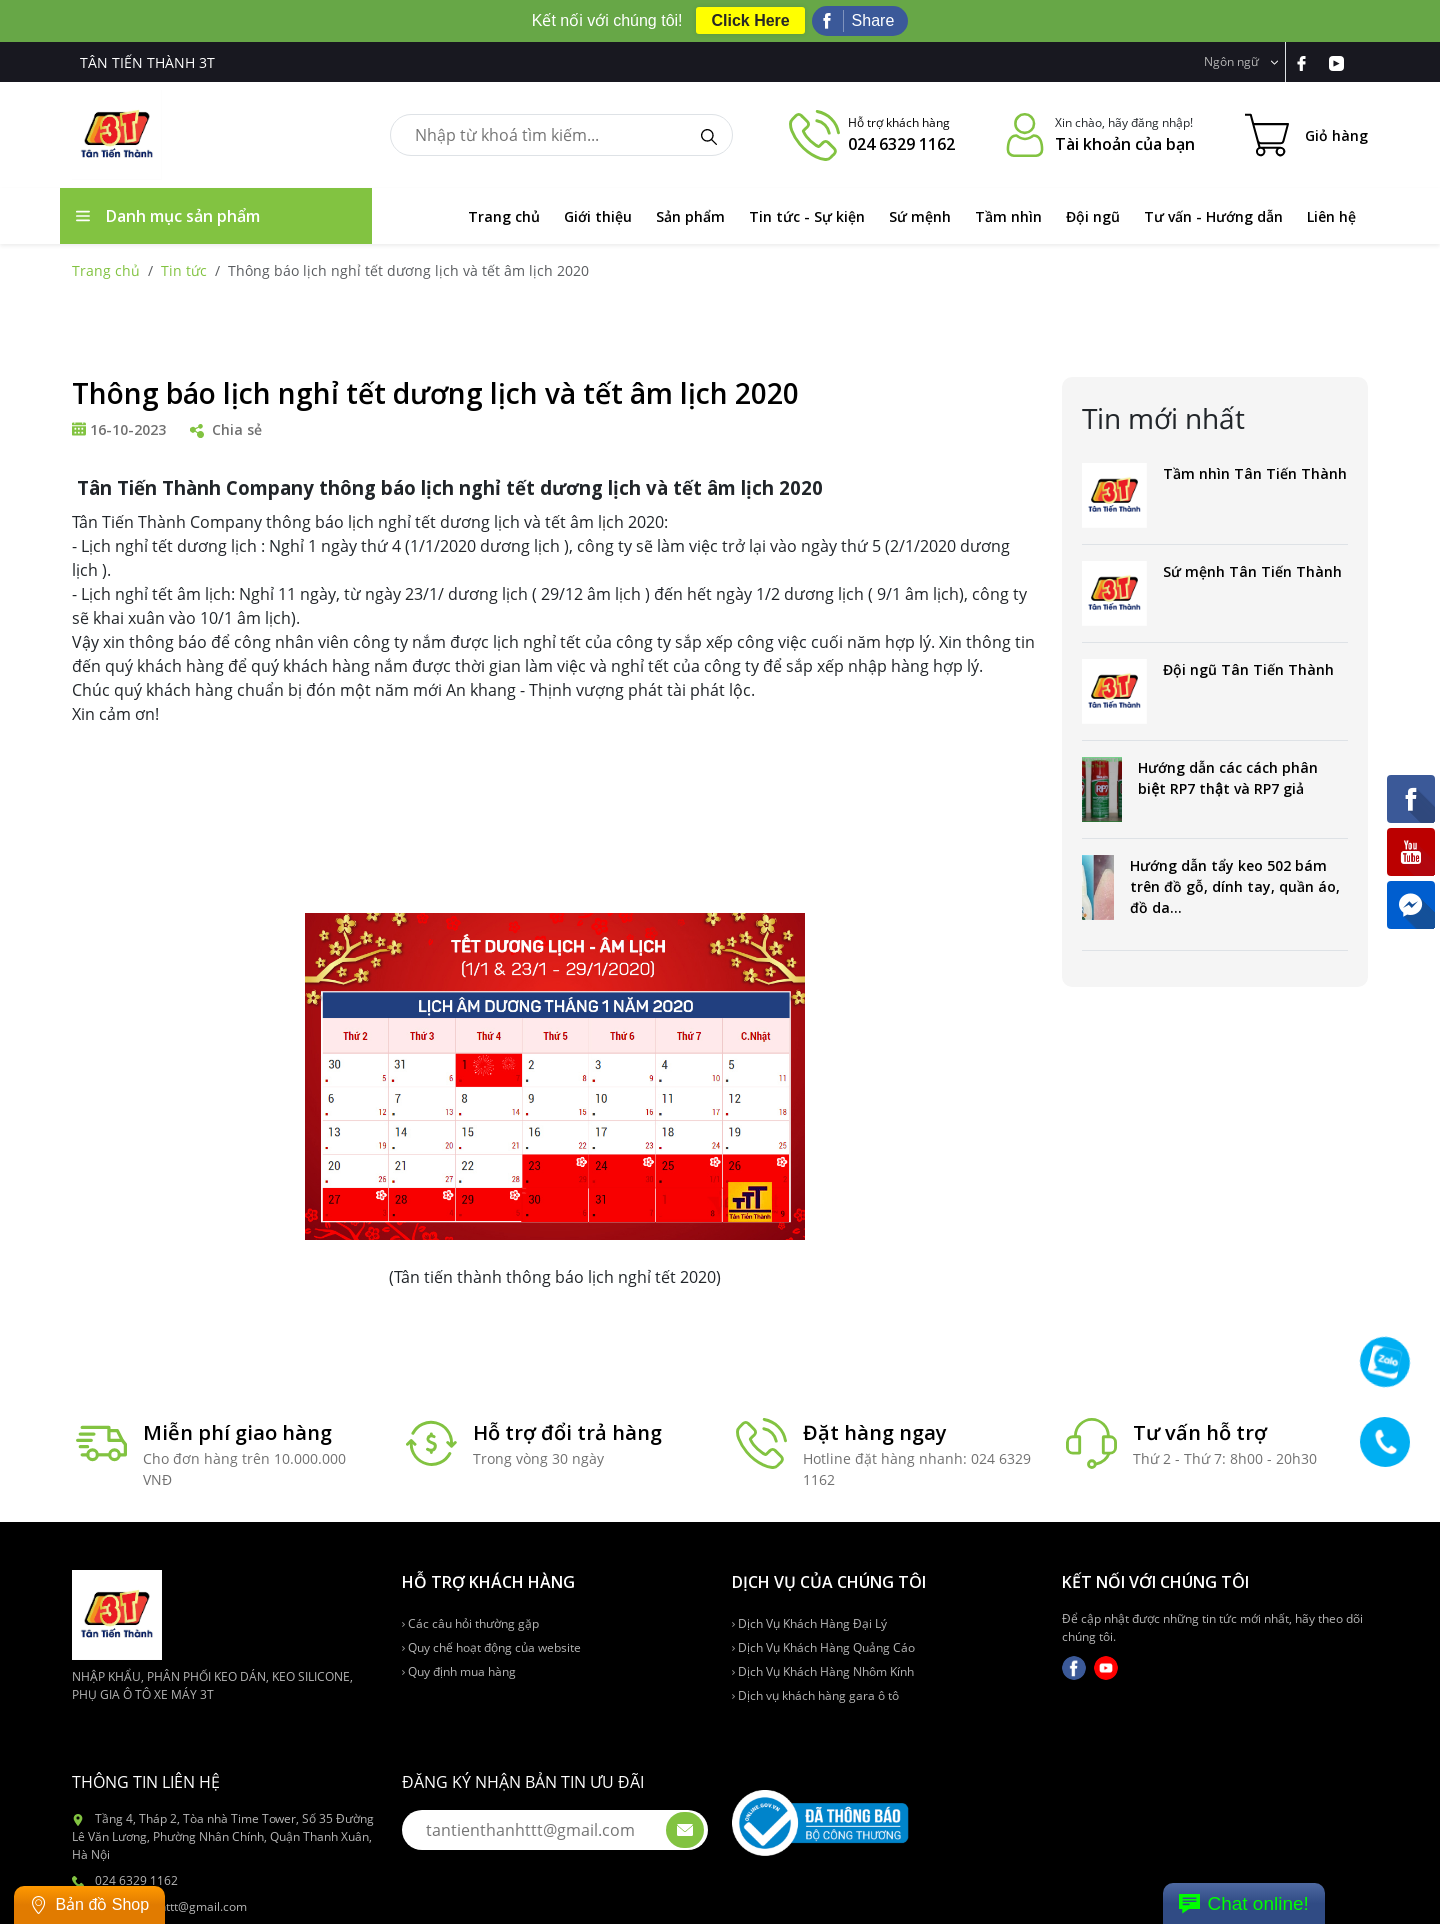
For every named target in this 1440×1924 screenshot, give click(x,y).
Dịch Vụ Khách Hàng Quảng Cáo (823, 1647)
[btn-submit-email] (685, 1830)
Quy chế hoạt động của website (491, 1647)
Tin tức (184, 270)
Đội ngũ (1093, 216)
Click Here (750, 20)
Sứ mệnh (920, 216)
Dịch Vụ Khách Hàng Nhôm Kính (823, 1671)
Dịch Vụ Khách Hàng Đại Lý (809, 1623)
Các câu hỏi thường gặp (470, 1623)
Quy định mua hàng (459, 1671)
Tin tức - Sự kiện (807, 216)
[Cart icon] (1306, 135)
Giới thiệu (598, 216)
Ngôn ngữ (1241, 61)
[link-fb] (1311, 62)
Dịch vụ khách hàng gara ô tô (815, 1695)
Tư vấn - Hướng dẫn (1213, 216)
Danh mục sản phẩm (168, 216)
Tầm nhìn (1008, 216)
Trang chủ (504, 216)
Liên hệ (1331, 216)
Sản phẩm (690, 216)
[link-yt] (1344, 62)
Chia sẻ (226, 429)
